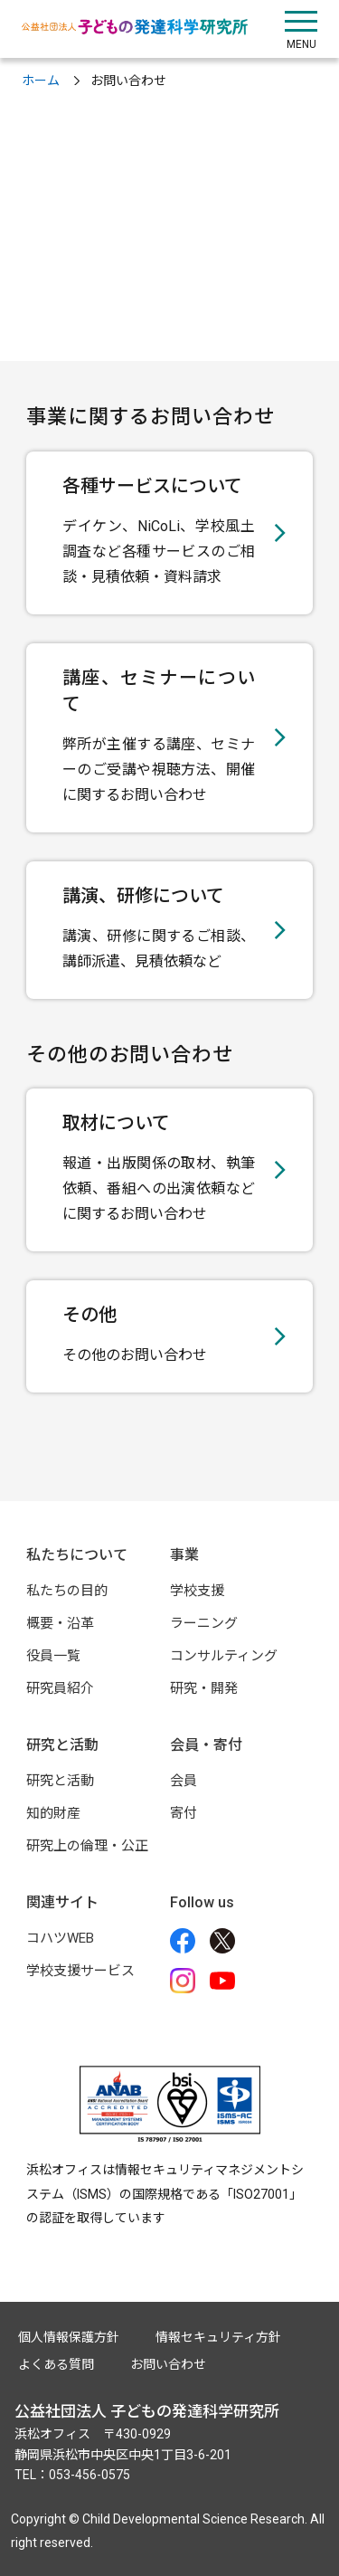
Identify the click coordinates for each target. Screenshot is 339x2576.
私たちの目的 (67, 1591)
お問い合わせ (168, 2364)
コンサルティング (224, 1656)
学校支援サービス (80, 1971)
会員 (183, 1781)
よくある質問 (56, 2364)
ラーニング (204, 1623)
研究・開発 (204, 1688)
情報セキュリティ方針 (218, 2337)
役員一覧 (53, 1656)
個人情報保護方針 (68, 2337)
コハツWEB (60, 1938)
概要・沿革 (60, 1623)
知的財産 (53, 1813)
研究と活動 (60, 1781)
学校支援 (197, 1591)
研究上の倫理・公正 (87, 1846)
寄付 (183, 1813)
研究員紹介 (60, 1688)
